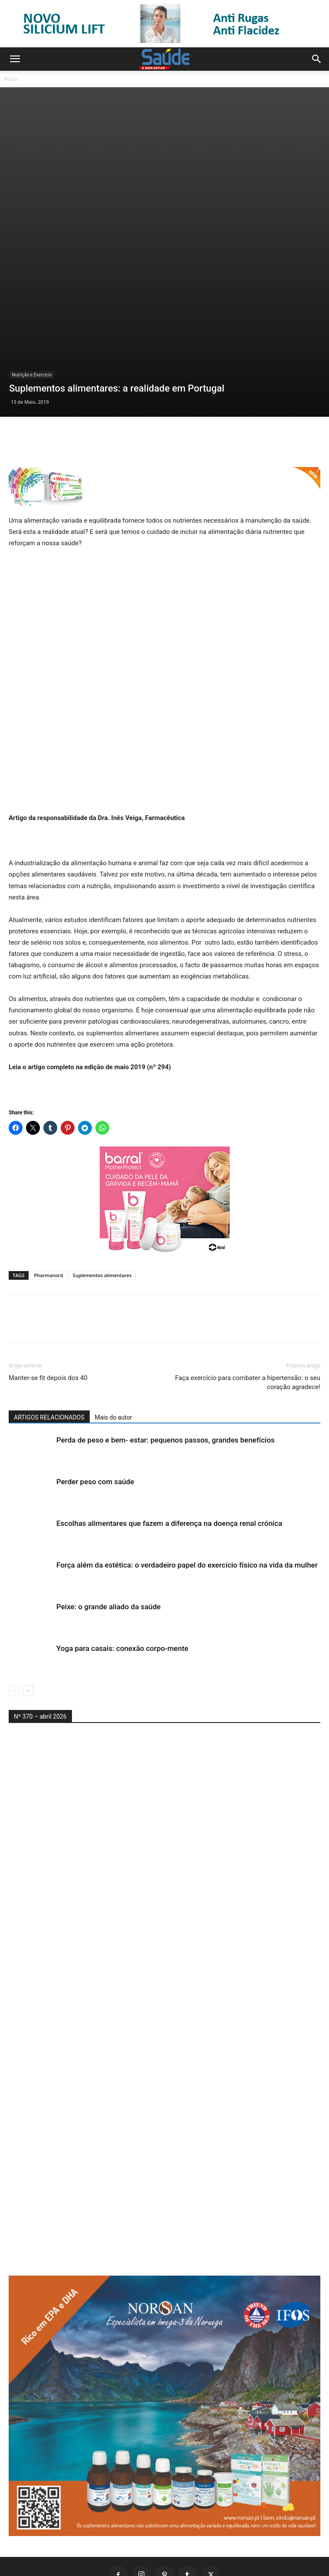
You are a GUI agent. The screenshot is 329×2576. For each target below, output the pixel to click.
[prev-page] (14, 1630)
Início (10, 78)
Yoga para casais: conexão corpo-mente (122, 1588)
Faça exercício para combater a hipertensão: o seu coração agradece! (247, 1322)
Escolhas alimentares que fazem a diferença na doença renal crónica (169, 1463)
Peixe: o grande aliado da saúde (108, 1546)
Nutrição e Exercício (32, 314)
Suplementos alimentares (102, 1215)
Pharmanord (48, 1215)
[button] (15, 59)
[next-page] (28, 1630)
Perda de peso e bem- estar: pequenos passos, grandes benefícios (165, 1379)
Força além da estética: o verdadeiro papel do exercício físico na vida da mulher (187, 1504)
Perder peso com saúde (95, 1421)
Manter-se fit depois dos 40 (48, 1317)
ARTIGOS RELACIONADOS (49, 1357)
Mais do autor (113, 1357)
